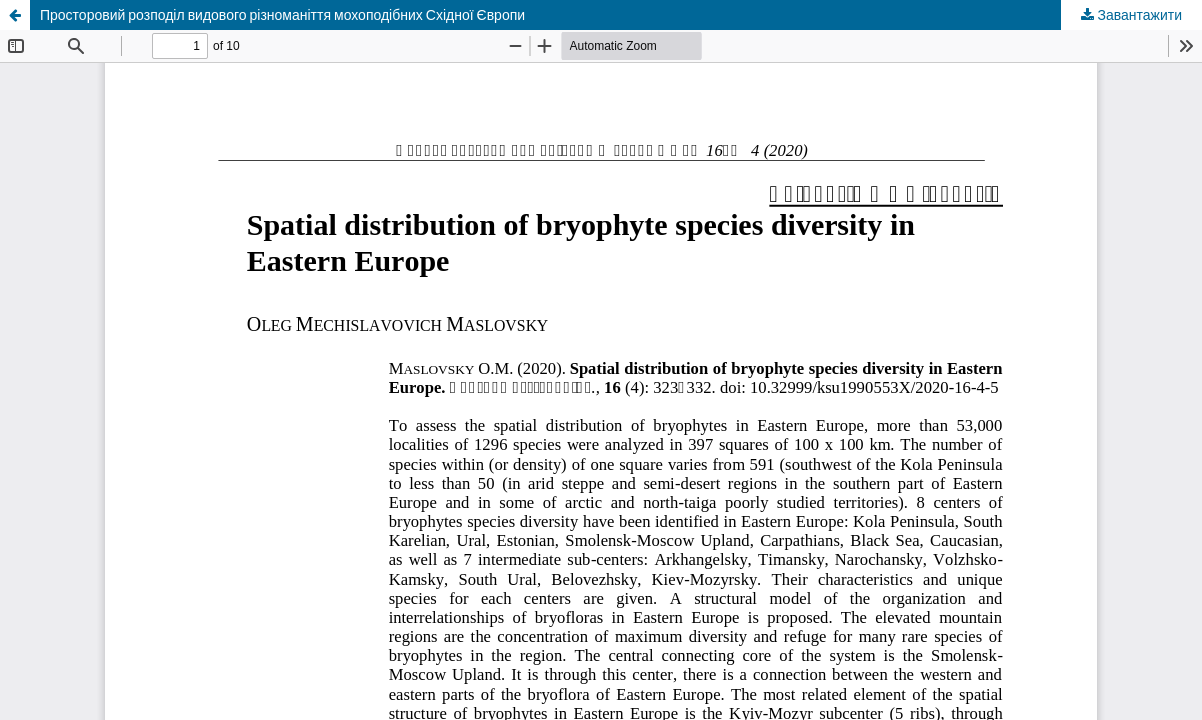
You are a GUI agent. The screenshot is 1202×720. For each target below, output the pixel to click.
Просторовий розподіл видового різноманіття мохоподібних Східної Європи (282, 14)
